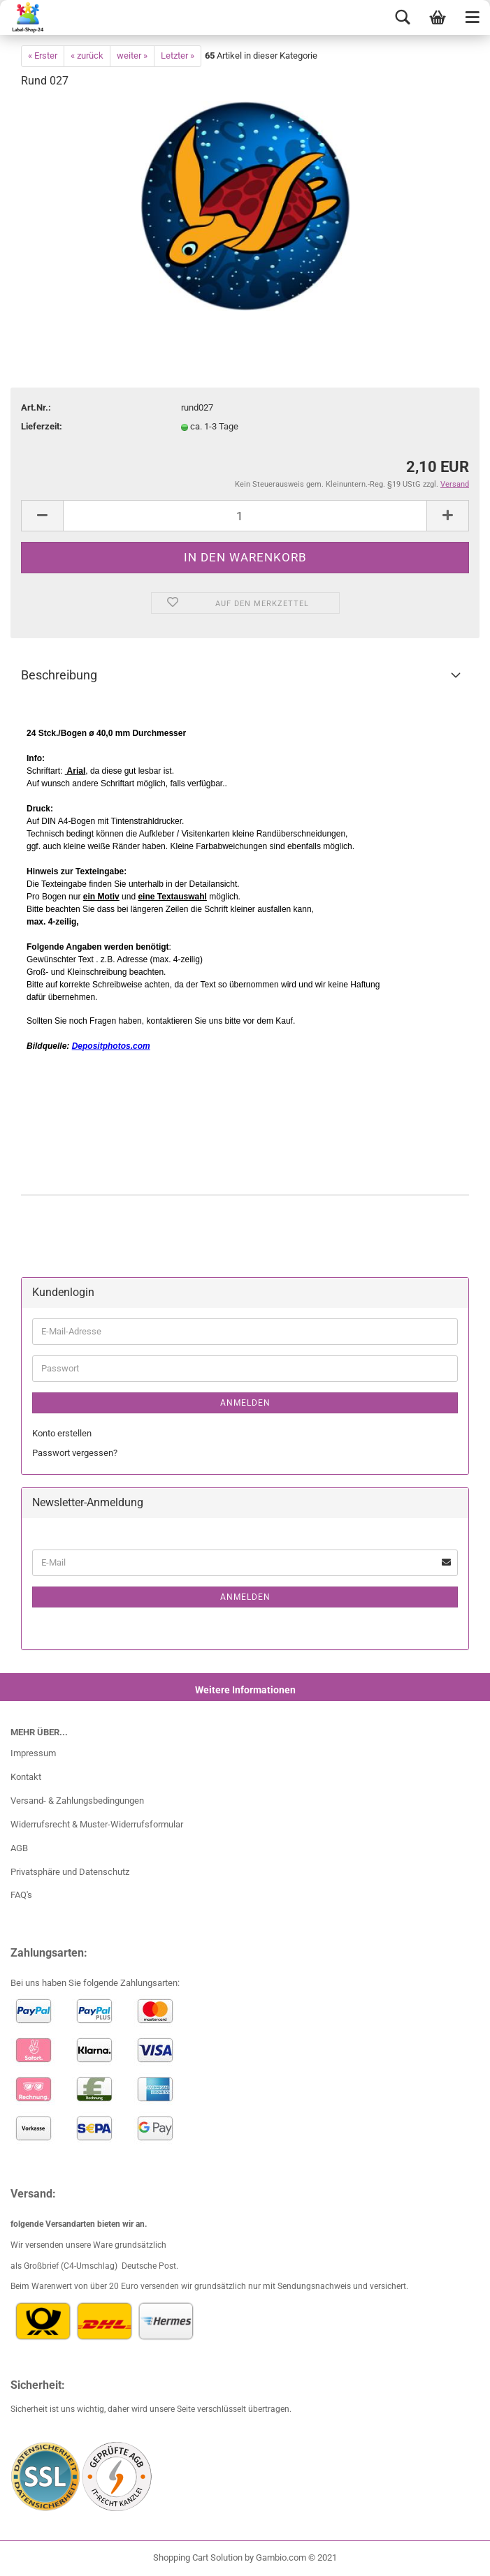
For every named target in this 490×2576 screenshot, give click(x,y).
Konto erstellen (62, 1433)
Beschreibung (59, 675)
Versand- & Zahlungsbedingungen (77, 1800)
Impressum (33, 1753)
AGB (19, 1848)
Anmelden (245, 1403)
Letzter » (177, 55)
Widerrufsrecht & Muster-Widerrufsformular (96, 1824)
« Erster (42, 55)
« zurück (87, 55)
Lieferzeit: (41, 426)
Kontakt (25, 1777)
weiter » (132, 55)
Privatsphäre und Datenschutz (69, 1872)
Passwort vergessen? (74, 1453)
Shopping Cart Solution (198, 2557)
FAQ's (21, 1895)
